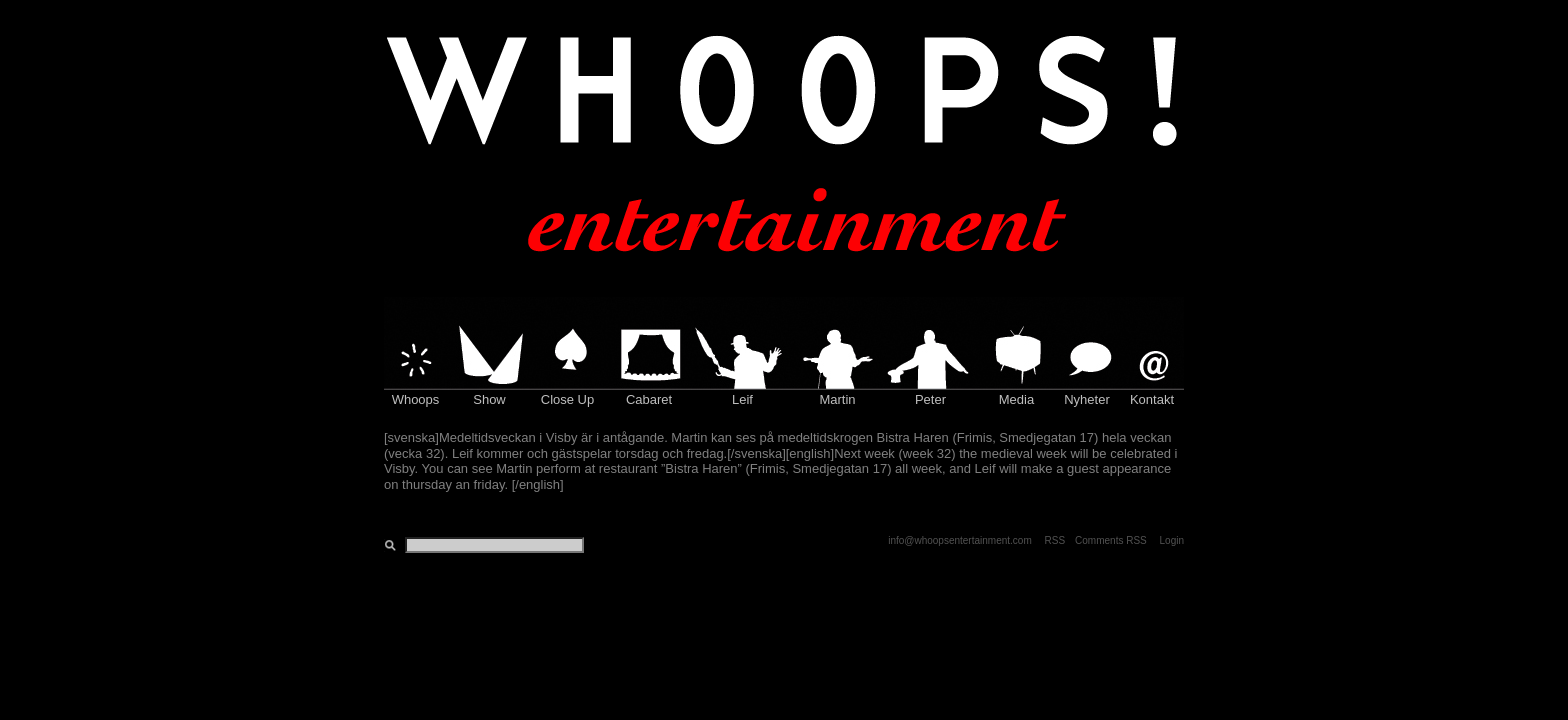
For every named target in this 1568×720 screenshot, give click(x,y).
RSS (1055, 540)
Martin (837, 399)
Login (1172, 540)
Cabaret (649, 399)
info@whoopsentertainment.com (960, 540)
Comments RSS (1111, 540)
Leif (742, 399)
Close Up (567, 399)
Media (1016, 399)
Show (489, 399)
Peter (930, 399)
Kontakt (1152, 399)
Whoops (416, 399)
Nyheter (1087, 399)
